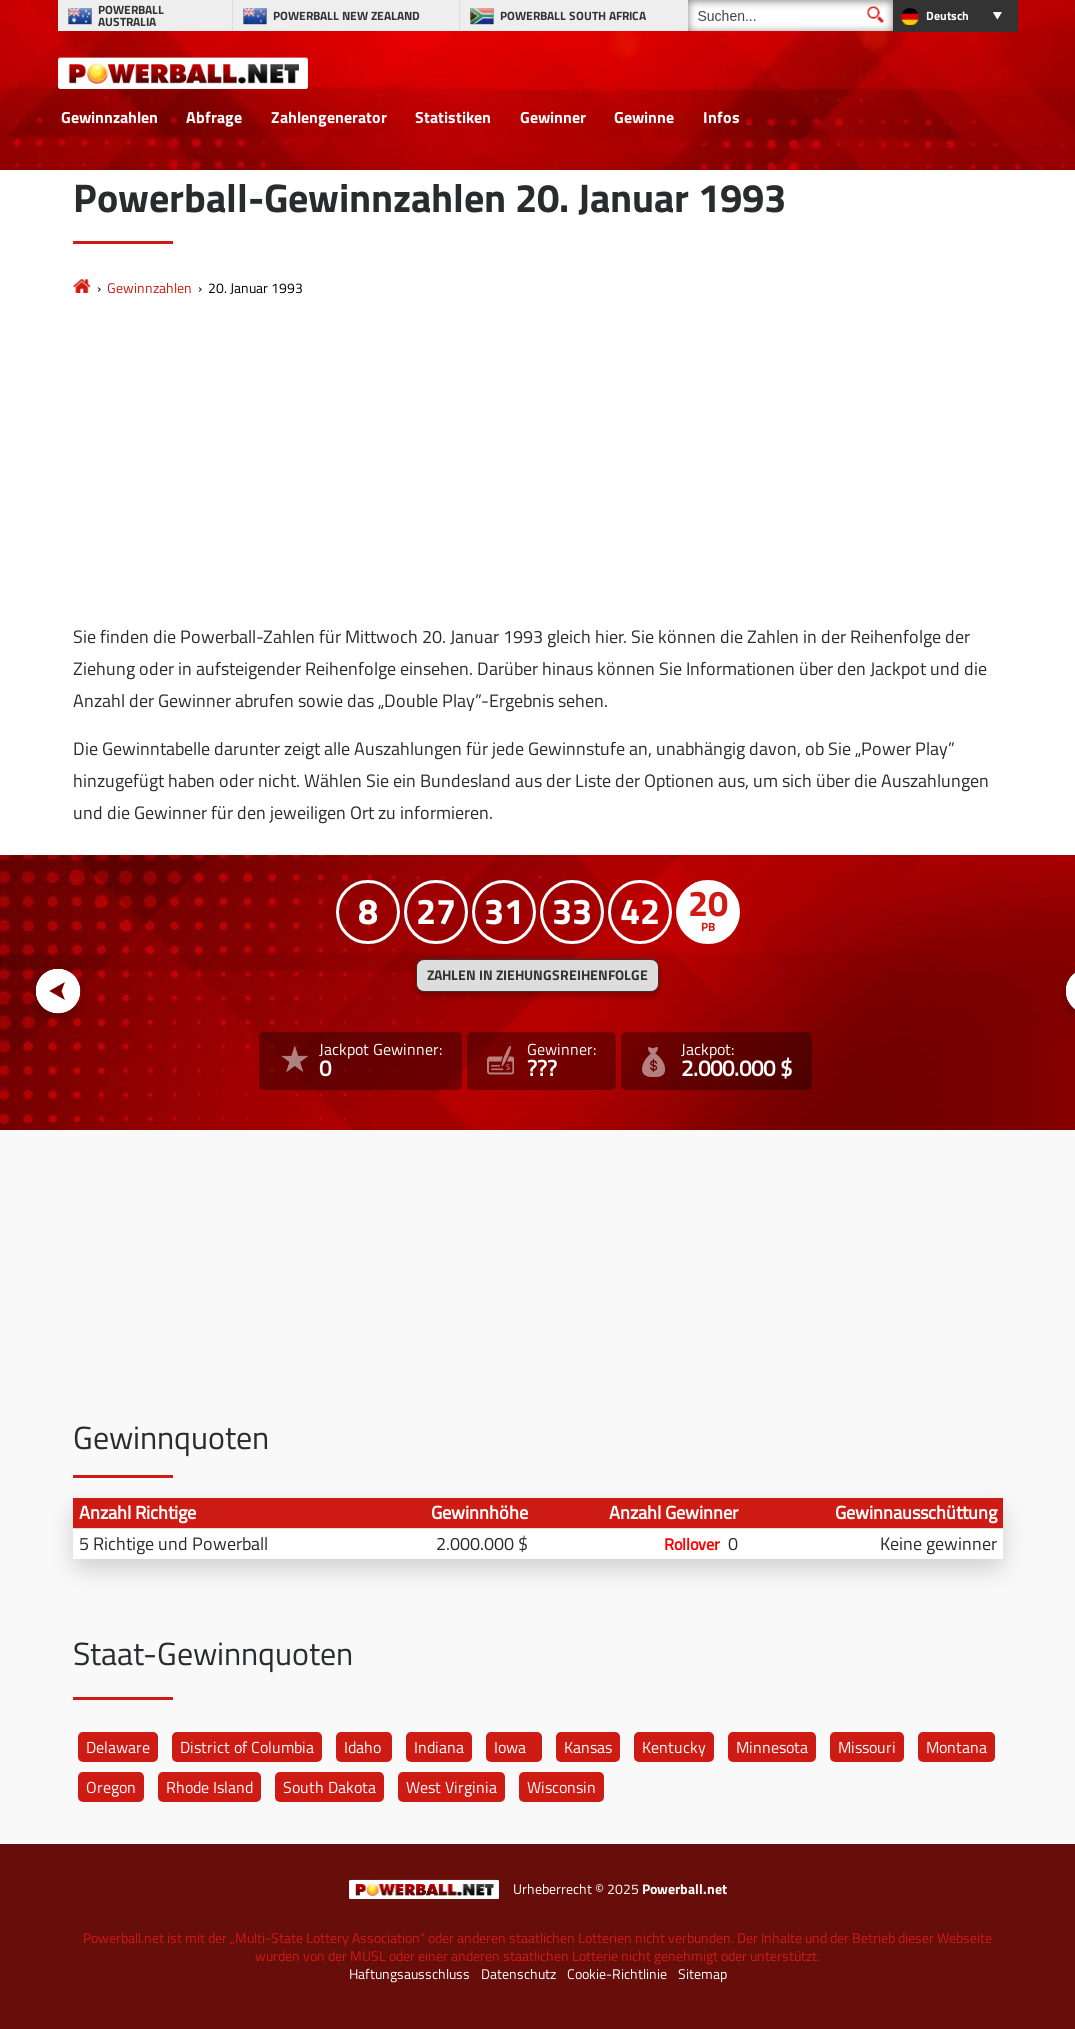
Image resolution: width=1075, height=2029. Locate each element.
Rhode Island (209, 1787)
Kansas (588, 1747)
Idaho (362, 1747)
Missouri (867, 1747)
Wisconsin (561, 1787)
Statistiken (453, 117)
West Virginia (451, 1787)
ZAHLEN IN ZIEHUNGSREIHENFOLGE (537, 975)
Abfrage (214, 117)
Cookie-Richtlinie (617, 1974)
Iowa (510, 1747)
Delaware (118, 1747)
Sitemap (702, 1974)
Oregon (111, 1787)
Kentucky (674, 1747)
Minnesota (772, 1747)
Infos (721, 117)
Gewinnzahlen (109, 117)
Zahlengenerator (329, 117)
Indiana (439, 1747)
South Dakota (329, 1787)
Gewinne (644, 117)
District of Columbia (247, 1747)
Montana (956, 1747)
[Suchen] (790, 15)
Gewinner (553, 117)
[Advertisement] (538, 461)
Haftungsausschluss (409, 1974)
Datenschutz (518, 1974)
